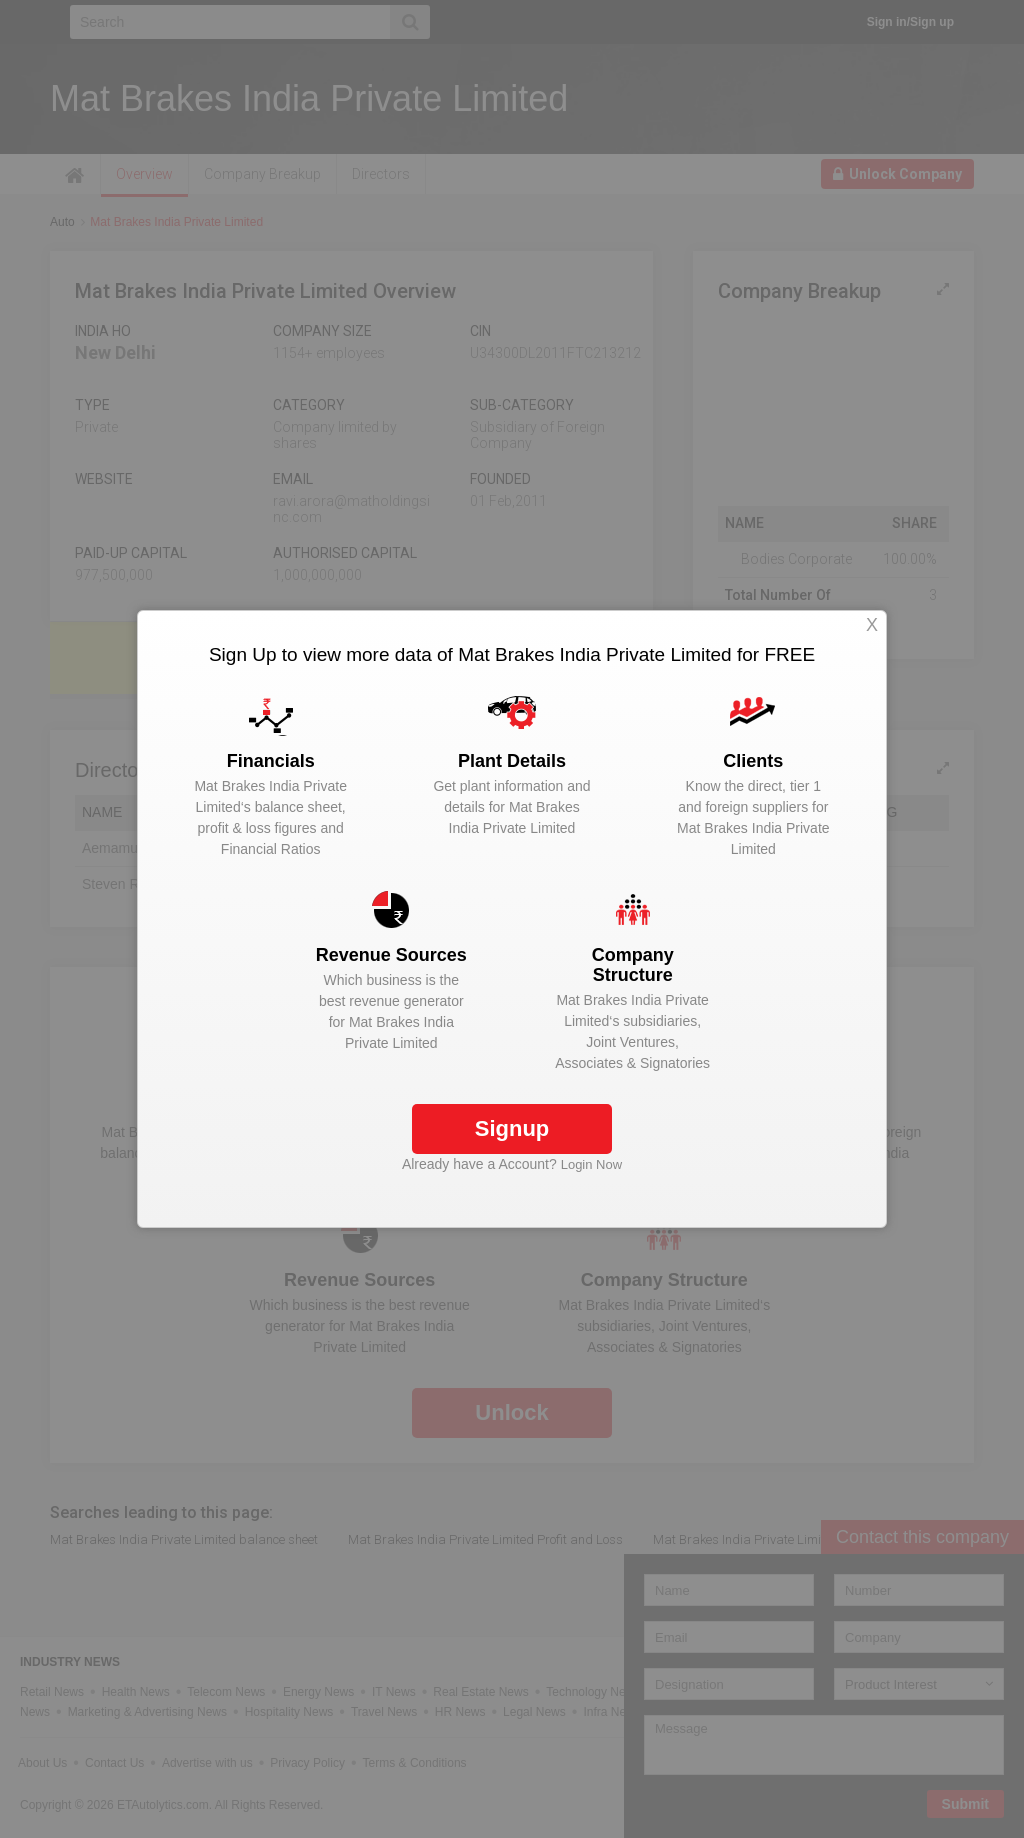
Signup (512, 1128)
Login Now (591, 1164)
